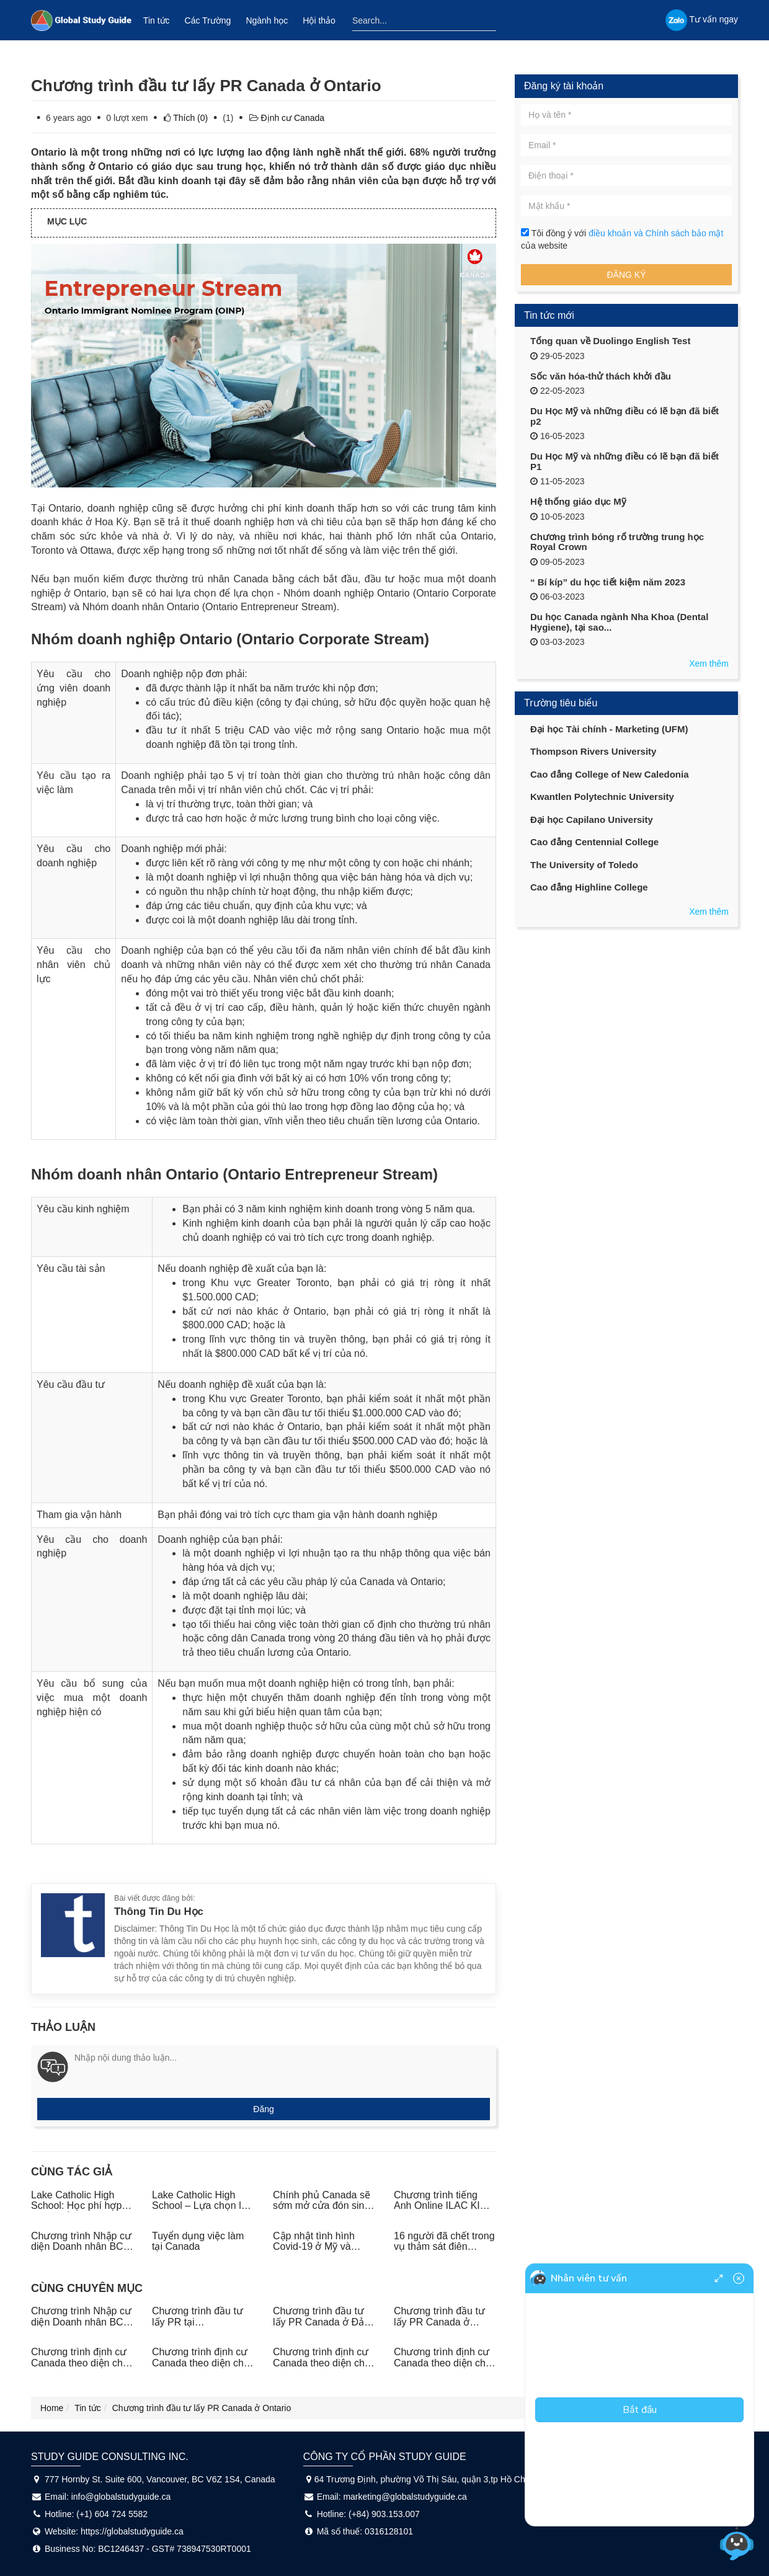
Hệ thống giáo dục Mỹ (578, 501)
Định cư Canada (293, 118)
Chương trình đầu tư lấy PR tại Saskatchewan (197, 2322)
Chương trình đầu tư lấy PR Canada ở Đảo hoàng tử (321, 2322)
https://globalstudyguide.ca (132, 2531)
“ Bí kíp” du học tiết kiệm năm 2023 (607, 582)
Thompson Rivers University (593, 751)
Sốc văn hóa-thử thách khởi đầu (600, 376)
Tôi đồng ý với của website (622, 239)
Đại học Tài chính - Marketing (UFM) (609, 729)
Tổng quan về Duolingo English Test (610, 340)
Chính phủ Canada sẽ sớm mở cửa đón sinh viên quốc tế (321, 2206)
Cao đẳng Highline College (589, 887)
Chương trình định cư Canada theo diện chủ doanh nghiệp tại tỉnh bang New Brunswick (322, 2368)
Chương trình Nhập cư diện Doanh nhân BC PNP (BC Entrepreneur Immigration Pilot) (81, 2252)
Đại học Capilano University (591, 819)
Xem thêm (709, 663)
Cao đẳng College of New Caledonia (609, 774)
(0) (191, 118)
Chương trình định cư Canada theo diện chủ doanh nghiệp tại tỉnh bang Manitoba (443, 2368)
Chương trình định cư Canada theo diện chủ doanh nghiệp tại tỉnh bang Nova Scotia (201, 2368)
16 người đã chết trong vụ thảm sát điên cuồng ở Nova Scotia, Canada (444, 2252)
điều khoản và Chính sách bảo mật (656, 233)
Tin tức (156, 20)
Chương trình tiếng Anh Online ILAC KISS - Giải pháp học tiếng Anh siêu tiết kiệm (443, 2211)
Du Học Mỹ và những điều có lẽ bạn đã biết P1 (624, 461)
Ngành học (267, 20)
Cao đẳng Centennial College (594, 842)
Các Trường (208, 20)
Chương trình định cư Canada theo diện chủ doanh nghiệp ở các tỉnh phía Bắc (80, 2368)
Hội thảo (319, 20)
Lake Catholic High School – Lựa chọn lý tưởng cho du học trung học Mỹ (199, 2211)
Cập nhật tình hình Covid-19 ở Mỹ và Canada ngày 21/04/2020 (314, 2252)
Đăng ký (626, 275)
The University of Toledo (584, 864)
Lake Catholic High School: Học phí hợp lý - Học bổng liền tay (81, 2206)
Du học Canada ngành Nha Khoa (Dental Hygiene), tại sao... (619, 622)
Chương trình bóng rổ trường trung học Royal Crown (617, 542)
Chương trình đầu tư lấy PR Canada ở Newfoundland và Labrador (439, 2327)
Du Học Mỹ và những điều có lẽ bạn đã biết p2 (624, 416)
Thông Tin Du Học (158, 1911)
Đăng (263, 2109)
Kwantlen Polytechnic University (602, 796)
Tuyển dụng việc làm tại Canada (198, 2241)
